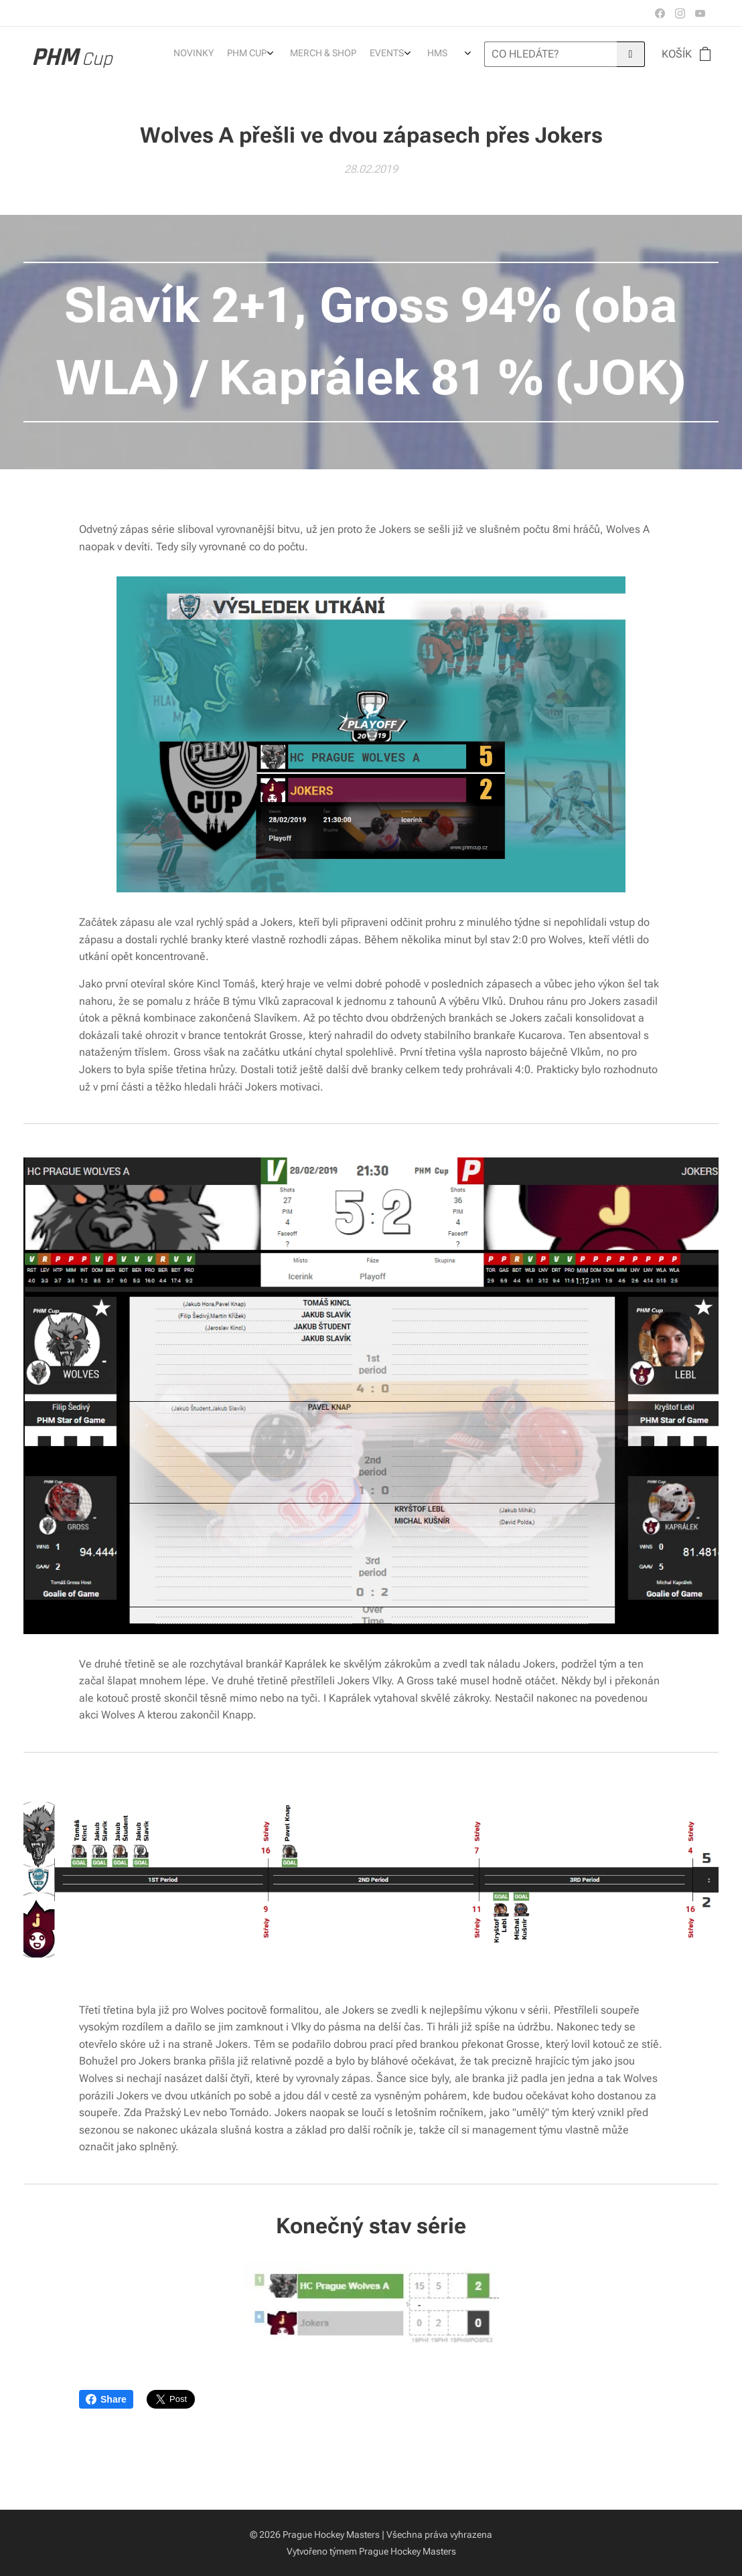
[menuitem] (385, 54)
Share (106, 2399)
